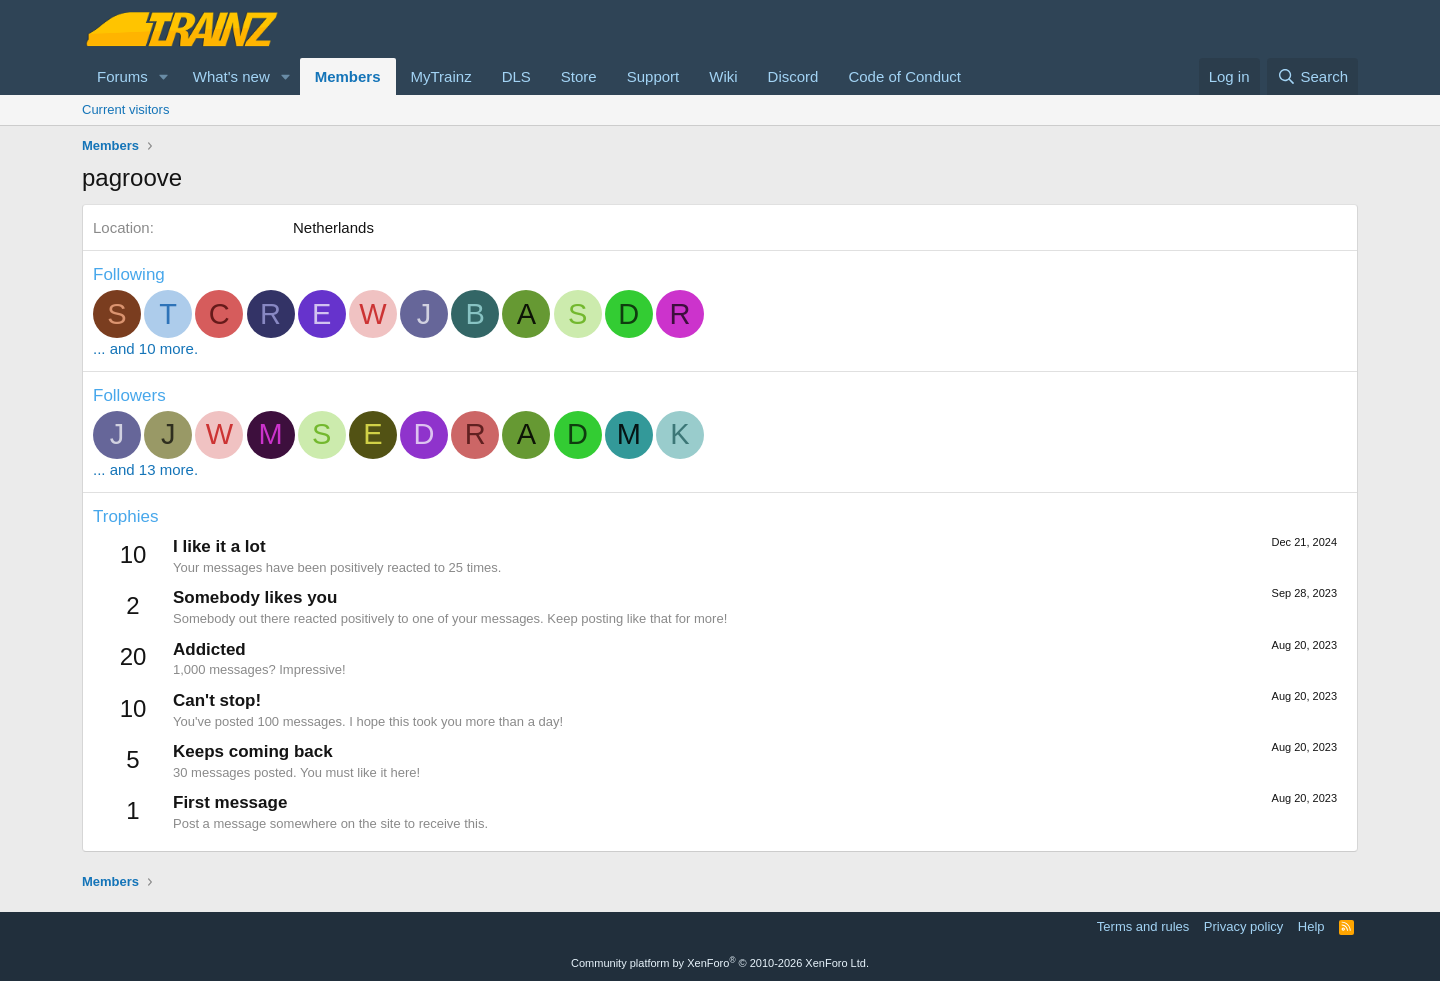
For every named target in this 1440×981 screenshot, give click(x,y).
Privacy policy (1243, 926)
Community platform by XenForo (720, 963)
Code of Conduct (904, 76)
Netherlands (333, 227)
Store (579, 76)
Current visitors (125, 109)
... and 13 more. (145, 469)
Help (1311, 926)
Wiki (723, 76)
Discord (793, 76)
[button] (164, 76)
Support (653, 76)
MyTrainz (441, 76)
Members (348, 76)
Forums (122, 76)
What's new (231, 76)
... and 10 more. (145, 348)
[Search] (1312, 76)
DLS (516, 76)
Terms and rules (1143, 926)
